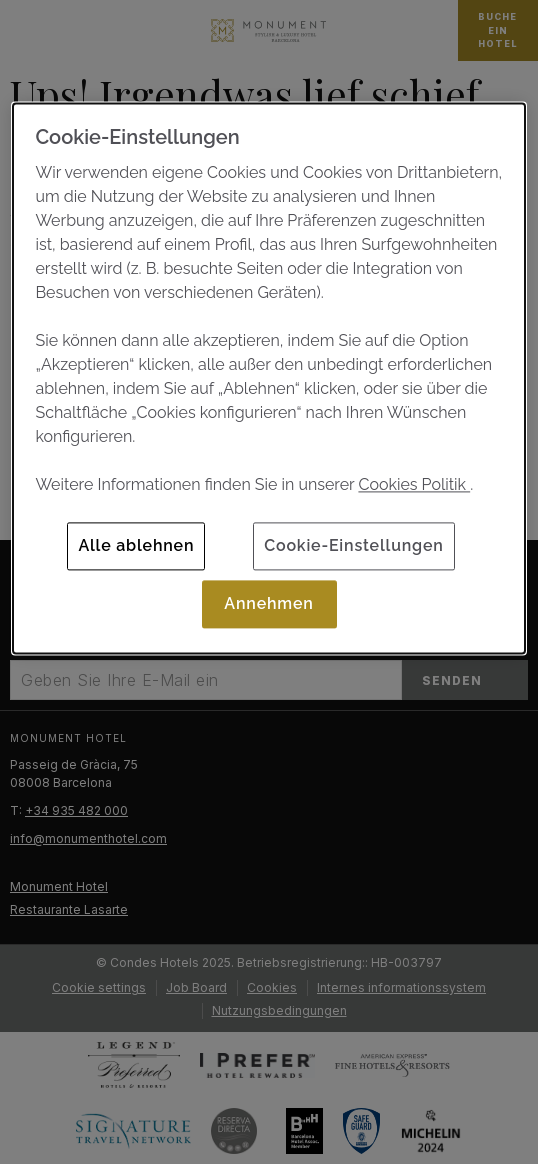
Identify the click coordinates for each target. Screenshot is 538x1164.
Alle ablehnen (136, 545)
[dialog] (268, 378)
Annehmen (268, 603)
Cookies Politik (414, 484)
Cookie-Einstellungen (353, 545)
